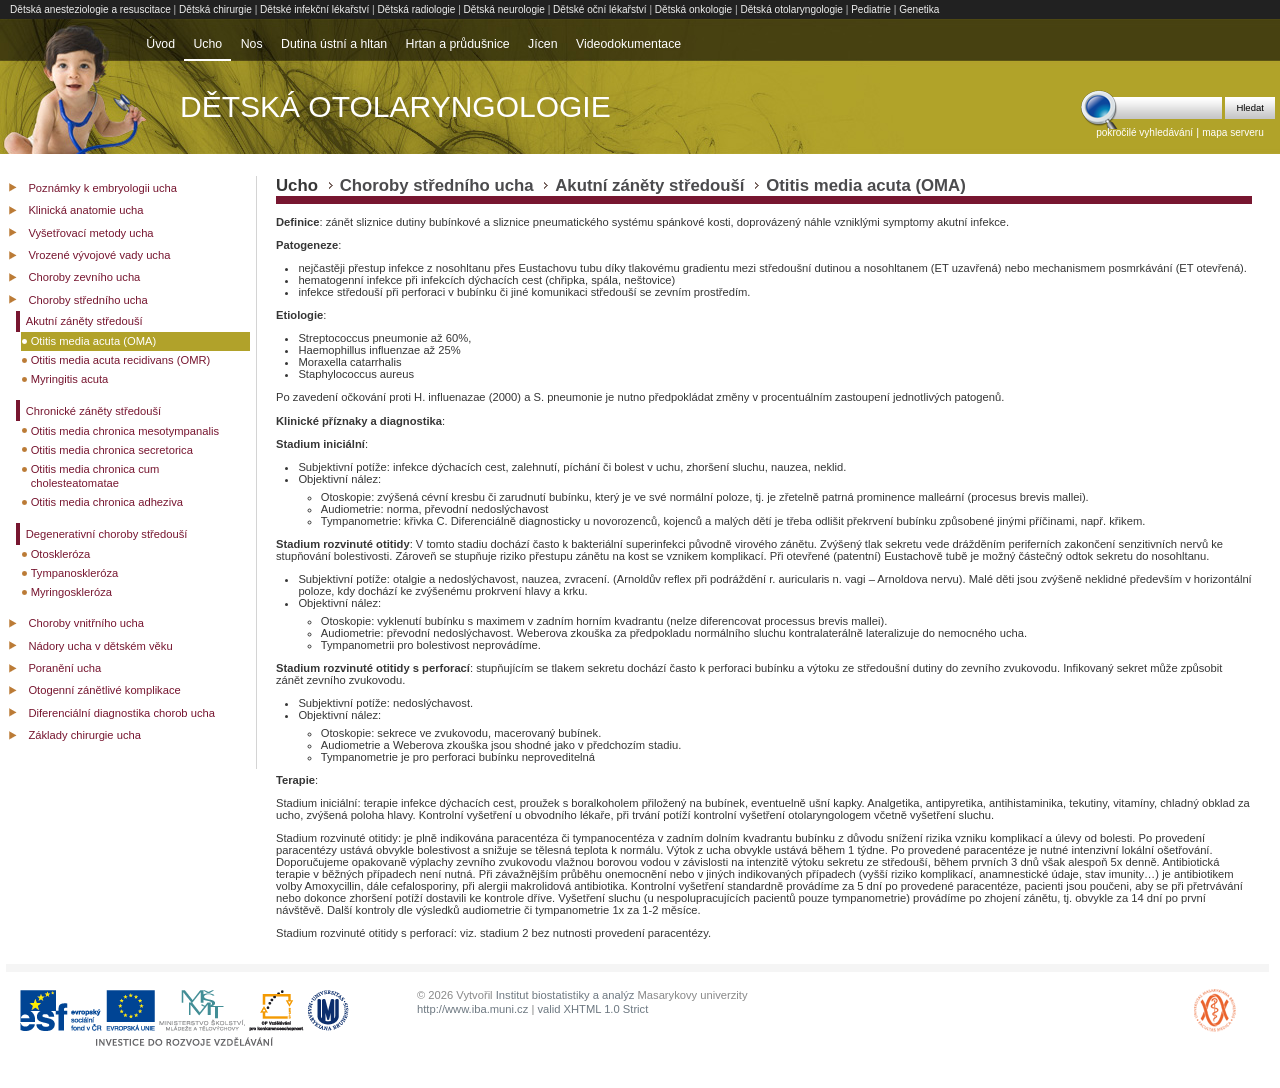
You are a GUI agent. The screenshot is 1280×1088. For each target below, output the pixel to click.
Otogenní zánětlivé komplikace (104, 690)
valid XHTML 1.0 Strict (592, 1009)
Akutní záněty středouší (84, 321)
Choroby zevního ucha (84, 277)
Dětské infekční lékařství (314, 9)
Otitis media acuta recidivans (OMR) (121, 360)
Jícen (542, 44)
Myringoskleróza (71, 592)
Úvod (160, 44)
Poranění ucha (64, 668)
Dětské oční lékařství (600, 9)
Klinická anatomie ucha (85, 210)
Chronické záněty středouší (94, 411)
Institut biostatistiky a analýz (565, 995)
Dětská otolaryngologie (791, 9)
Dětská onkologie (693, 9)
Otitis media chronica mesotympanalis (125, 431)
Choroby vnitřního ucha (86, 623)
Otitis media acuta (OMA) (94, 341)
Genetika (919, 9)
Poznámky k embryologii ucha (102, 188)
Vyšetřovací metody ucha (90, 233)
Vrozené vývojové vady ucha (99, 255)
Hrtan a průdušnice (458, 44)
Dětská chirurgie (215, 9)
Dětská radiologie (417, 9)
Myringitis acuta (70, 379)
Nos (252, 44)
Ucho (207, 44)
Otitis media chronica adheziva (107, 502)
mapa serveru (1233, 132)
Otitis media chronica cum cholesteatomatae (95, 476)
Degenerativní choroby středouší (107, 534)
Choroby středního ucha (87, 300)
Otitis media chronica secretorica (112, 450)
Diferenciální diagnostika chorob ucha (121, 713)
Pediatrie (871, 9)
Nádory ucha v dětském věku (100, 646)
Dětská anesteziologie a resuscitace (90, 9)
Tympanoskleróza (75, 573)
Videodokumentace (628, 44)
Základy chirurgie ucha (84, 735)
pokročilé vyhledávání (1144, 132)
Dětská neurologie (504, 9)
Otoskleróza (61, 554)
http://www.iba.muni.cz (472, 1009)
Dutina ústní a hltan (334, 44)
